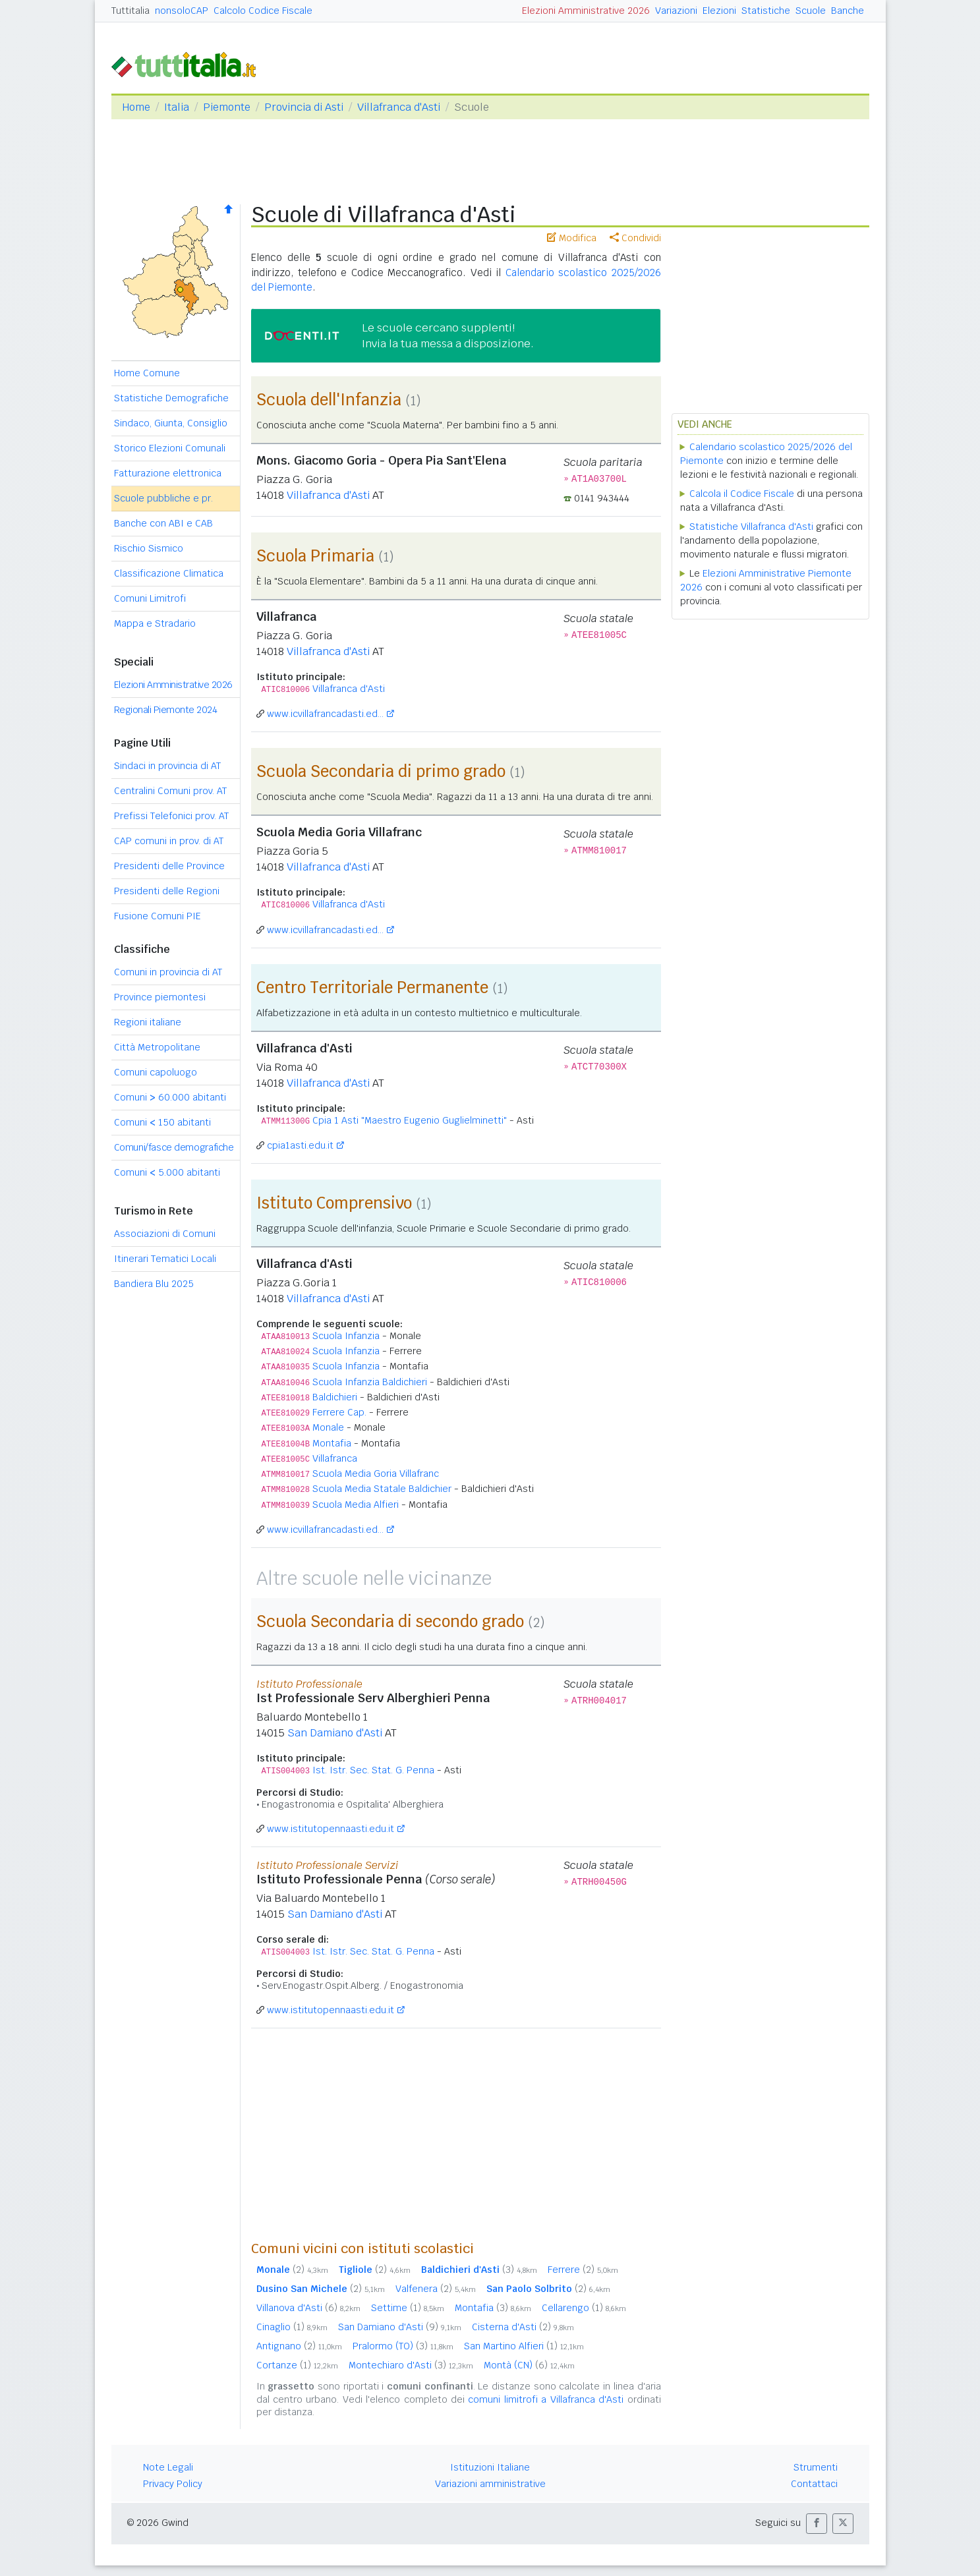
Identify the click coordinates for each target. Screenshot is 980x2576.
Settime (407, 2308)
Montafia (331, 1443)
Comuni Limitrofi (150, 598)
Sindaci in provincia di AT (167, 766)
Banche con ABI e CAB (163, 523)
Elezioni (719, 10)
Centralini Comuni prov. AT (170, 791)
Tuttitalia (130, 10)
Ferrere (583, 2269)
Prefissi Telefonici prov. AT (171, 816)
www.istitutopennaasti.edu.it (330, 1829)
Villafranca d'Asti (398, 107)
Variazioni (676, 10)
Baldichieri (334, 1397)
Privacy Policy (172, 2484)
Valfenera (435, 2289)
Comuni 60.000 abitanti (170, 1097)
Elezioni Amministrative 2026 (586, 10)
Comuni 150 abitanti (162, 1122)
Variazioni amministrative (490, 2484)
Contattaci (814, 2484)
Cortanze (297, 2365)
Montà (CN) (529, 2365)
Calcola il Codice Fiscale (741, 494)
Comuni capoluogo (155, 1072)
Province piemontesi (160, 997)
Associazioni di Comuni (165, 1234)
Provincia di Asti (303, 107)
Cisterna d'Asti (523, 2327)
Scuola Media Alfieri (355, 1504)
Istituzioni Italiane (490, 2467)
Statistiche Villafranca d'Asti (751, 526)
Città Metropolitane (157, 1047)
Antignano (299, 2346)
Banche (847, 10)
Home (136, 107)
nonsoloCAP (181, 10)
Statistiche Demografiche (171, 398)
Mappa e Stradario (155, 623)
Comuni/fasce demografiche (174, 1147)
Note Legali (168, 2467)
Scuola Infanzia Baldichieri (369, 1382)
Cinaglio (292, 2327)
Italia (176, 107)
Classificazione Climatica (168, 573)
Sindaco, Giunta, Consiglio (170, 423)
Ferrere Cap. (339, 1412)
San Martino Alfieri (524, 2346)
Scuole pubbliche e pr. (163, 498)
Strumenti (815, 2467)
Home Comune (147, 373)
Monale (328, 1427)
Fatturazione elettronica (167, 473)
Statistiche (765, 10)
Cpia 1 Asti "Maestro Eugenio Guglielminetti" (409, 1120)
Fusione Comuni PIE (157, 916)
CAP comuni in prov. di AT (168, 841)
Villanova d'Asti (308, 2308)
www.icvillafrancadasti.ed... (325, 714)
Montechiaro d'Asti (411, 2365)
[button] (816, 2523)
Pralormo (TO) (403, 2346)
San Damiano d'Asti (334, 1733)
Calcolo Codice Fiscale (263, 10)
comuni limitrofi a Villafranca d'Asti (545, 2399)
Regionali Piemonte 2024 (165, 710)
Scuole (810, 10)
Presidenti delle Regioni (166, 891)
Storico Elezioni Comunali (169, 448)
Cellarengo (584, 2308)
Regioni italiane (147, 1022)
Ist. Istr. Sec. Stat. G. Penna (373, 1770)
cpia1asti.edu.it (300, 1145)
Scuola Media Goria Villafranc (375, 1473)
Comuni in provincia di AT (168, 972)
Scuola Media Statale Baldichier (381, 1489)
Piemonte (226, 107)
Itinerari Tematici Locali (165, 1259)
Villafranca (334, 1458)
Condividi (635, 238)
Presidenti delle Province (169, 866)
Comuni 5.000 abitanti (167, 1172)
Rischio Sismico (148, 548)
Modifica (571, 238)
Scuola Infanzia (346, 1336)
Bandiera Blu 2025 (154, 1284)
